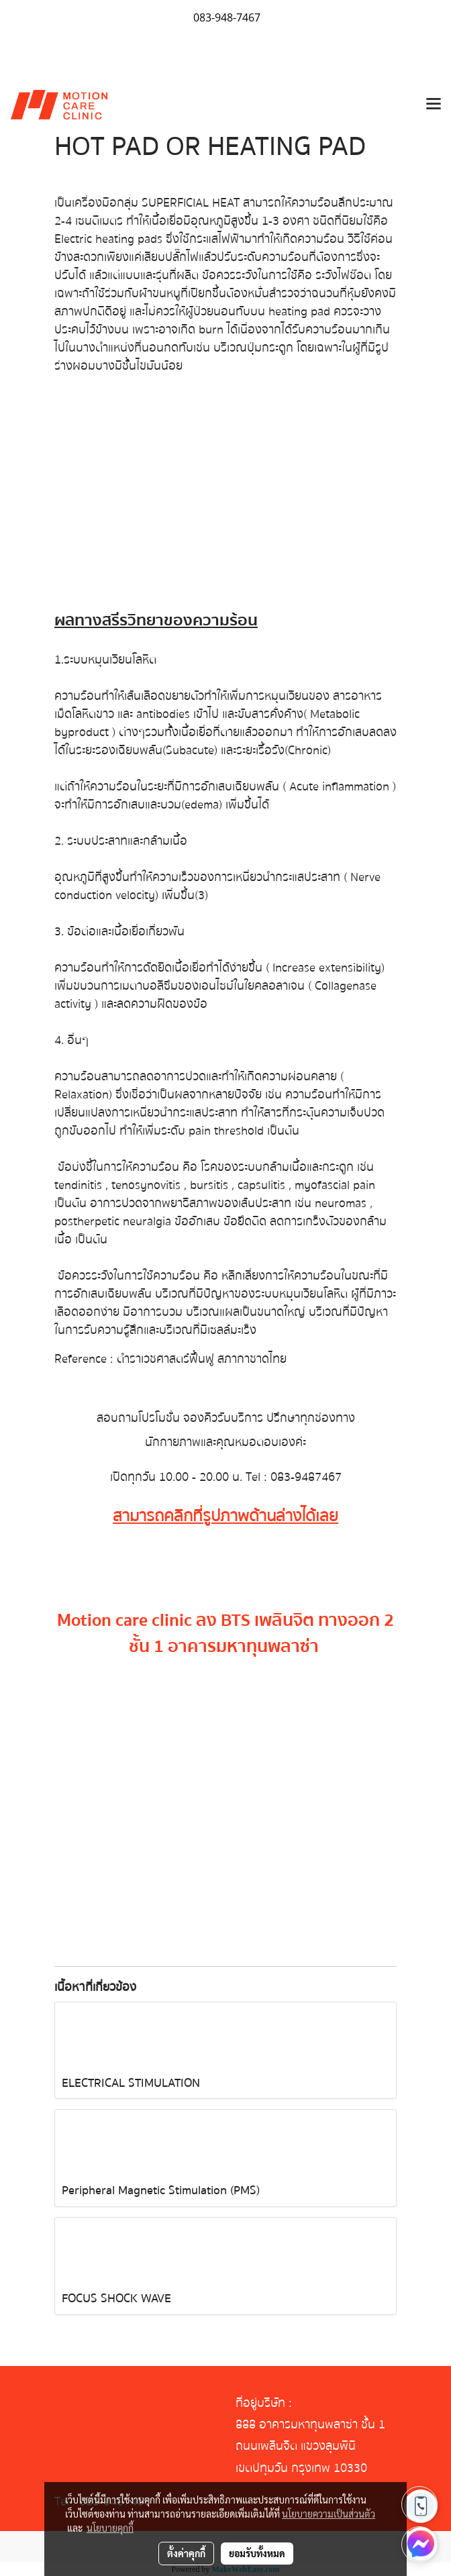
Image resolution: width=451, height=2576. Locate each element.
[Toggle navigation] (433, 104)
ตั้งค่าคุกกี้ (186, 2553)
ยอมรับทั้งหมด (257, 2553)
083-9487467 (306, 1477)
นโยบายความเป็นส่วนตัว (328, 2514)
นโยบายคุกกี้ (110, 2528)
